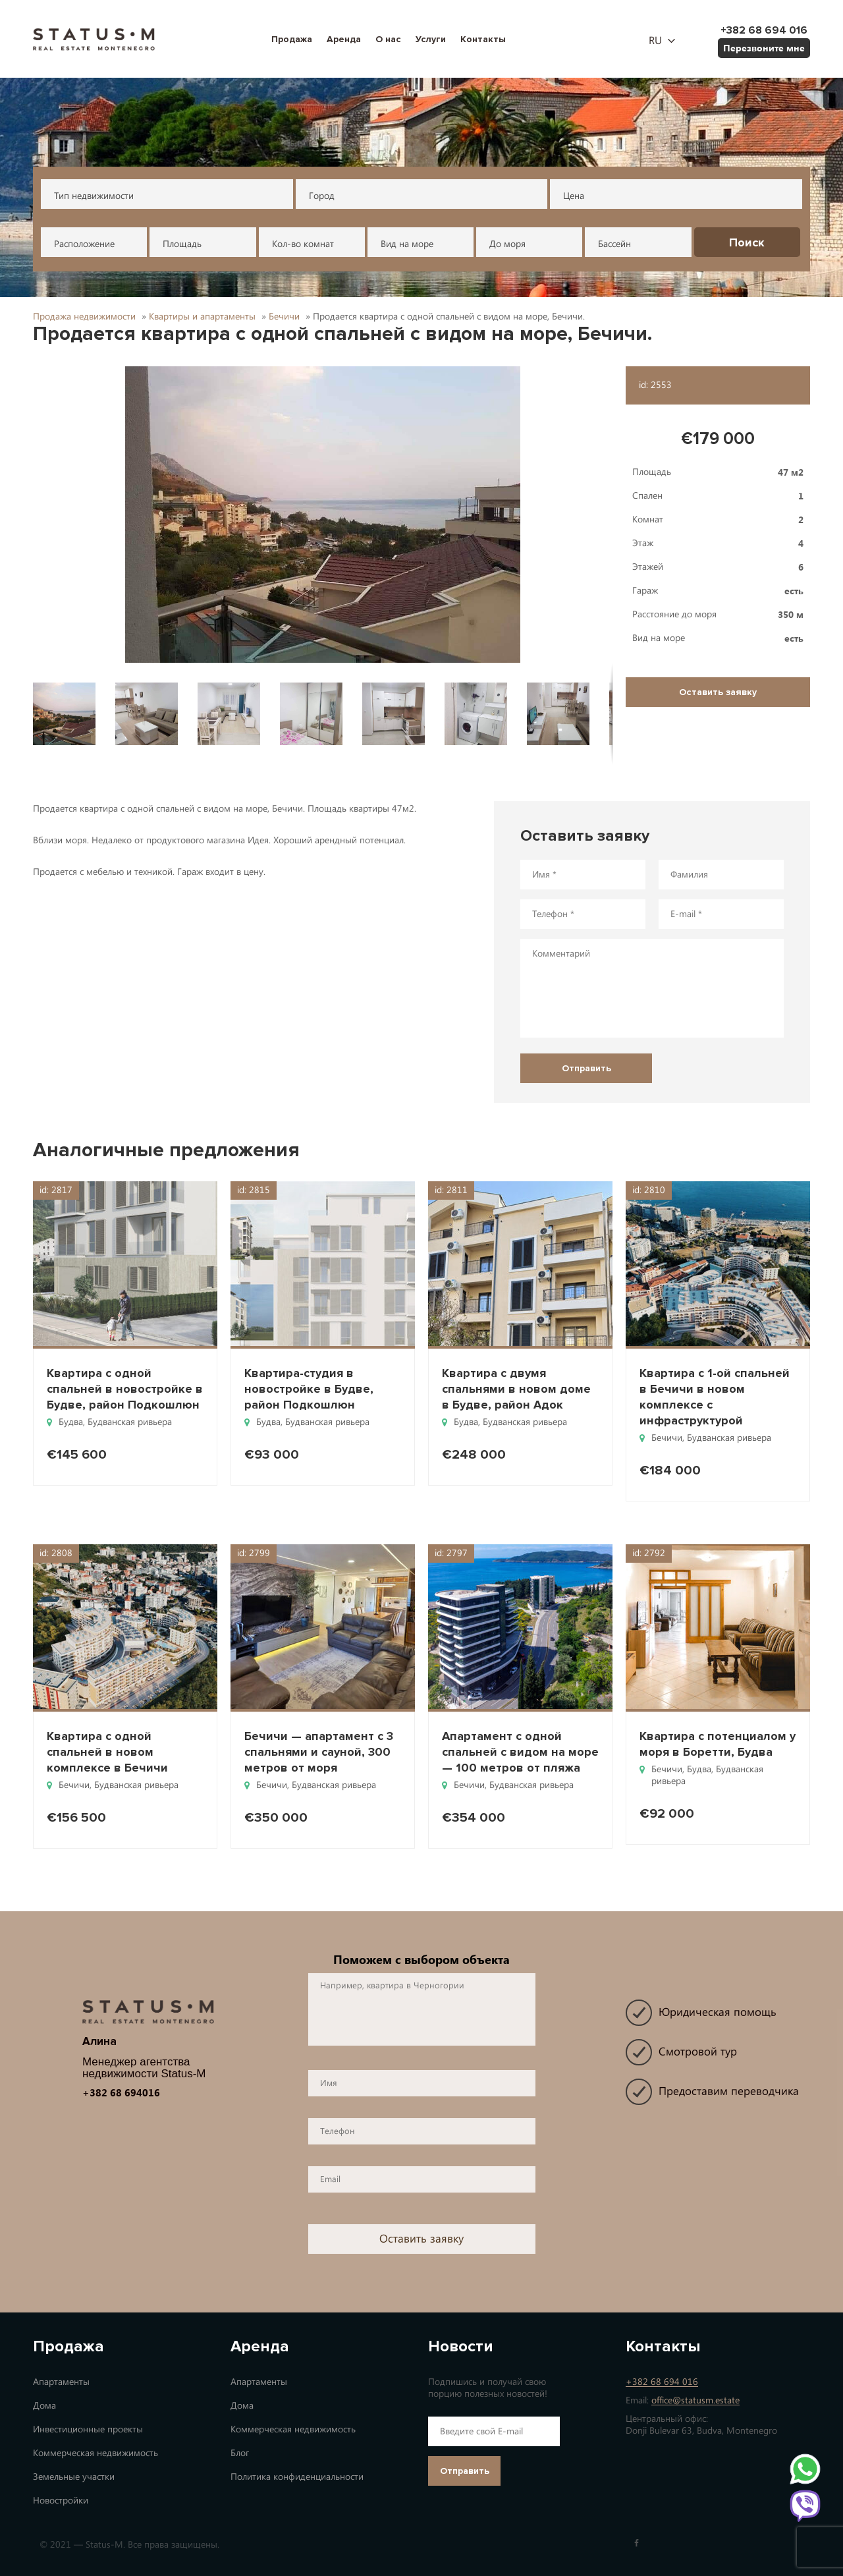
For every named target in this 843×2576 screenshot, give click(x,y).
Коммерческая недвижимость (95, 2453)
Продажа (291, 39)
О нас (388, 39)
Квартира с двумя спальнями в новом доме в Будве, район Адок (516, 1389)
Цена (573, 196)
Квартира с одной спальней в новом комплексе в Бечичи (107, 1752)
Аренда (344, 39)
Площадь (182, 244)
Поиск (747, 242)
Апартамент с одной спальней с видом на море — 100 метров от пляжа (520, 1752)
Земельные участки (74, 2476)
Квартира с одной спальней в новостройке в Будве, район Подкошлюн (125, 1389)
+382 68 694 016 (662, 2382)
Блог (240, 2453)
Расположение (84, 244)
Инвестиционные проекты (88, 2429)
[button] (323, 514)
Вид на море (407, 244)
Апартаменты (61, 2382)
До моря (507, 244)
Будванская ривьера (130, 1422)
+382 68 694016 (121, 2092)
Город (322, 196)
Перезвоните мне (764, 48)
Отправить (464, 2471)
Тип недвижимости (94, 196)
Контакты (483, 39)
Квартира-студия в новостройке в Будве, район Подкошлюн (308, 1389)
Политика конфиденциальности (297, 2476)
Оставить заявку (718, 692)
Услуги (431, 39)
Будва (71, 1422)
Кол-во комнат (303, 244)
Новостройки (60, 2500)
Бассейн (614, 244)
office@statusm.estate (695, 2400)
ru (655, 40)
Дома (44, 2405)
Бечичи (666, 1437)
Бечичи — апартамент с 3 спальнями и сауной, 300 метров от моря (318, 1752)
